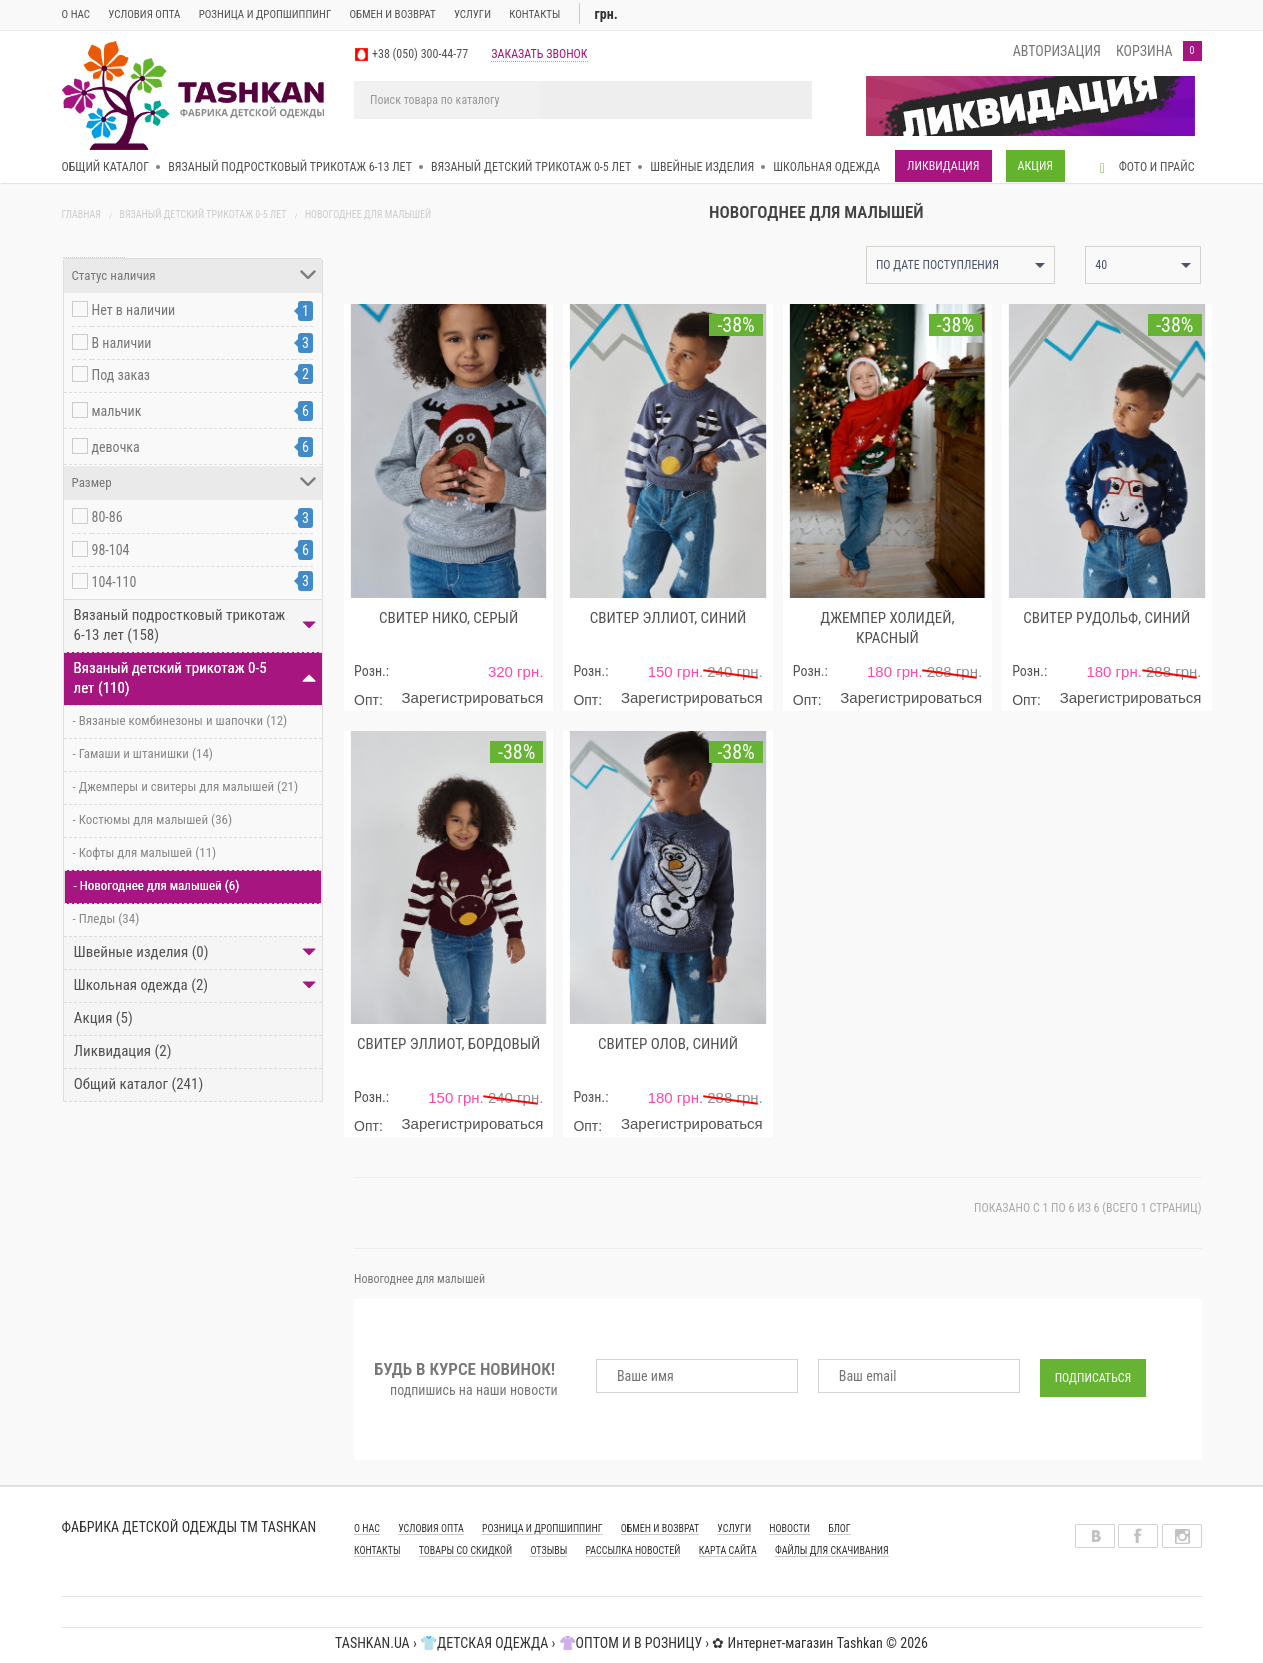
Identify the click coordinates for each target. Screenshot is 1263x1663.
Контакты (534, 14)
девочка (116, 447)
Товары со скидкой (466, 1550)
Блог (839, 1528)
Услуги (472, 14)
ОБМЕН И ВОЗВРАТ (393, 14)
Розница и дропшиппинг (265, 14)
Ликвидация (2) (118, 1051)
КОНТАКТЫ (377, 1550)
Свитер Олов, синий (668, 1044)
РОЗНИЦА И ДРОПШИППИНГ (542, 1528)
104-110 (114, 582)
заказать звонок (539, 54)
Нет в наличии (134, 310)
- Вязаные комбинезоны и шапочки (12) (176, 720)
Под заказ (121, 375)
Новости (789, 1528)
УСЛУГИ (734, 1528)
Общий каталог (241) (134, 1084)
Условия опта (144, 14)
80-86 (107, 517)
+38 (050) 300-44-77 (420, 54)
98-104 (111, 550)
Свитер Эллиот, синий (668, 618)
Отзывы (548, 1550)
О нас (76, 14)
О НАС (367, 1528)
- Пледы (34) (102, 918)
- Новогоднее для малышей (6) (152, 885)
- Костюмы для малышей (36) (148, 819)
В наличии (122, 343)
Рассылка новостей (633, 1550)
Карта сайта (728, 1550)
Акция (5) (98, 1018)
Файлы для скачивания (832, 1550)
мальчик (117, 411)
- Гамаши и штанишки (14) (138, 753)
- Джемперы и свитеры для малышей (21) (181, 786)
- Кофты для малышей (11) (140, 852)
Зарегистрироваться (473, 697)
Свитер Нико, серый (448, 618)
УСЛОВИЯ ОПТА (431, 1528)
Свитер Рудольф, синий (1106, 618)
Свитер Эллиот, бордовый (448, 1044)
